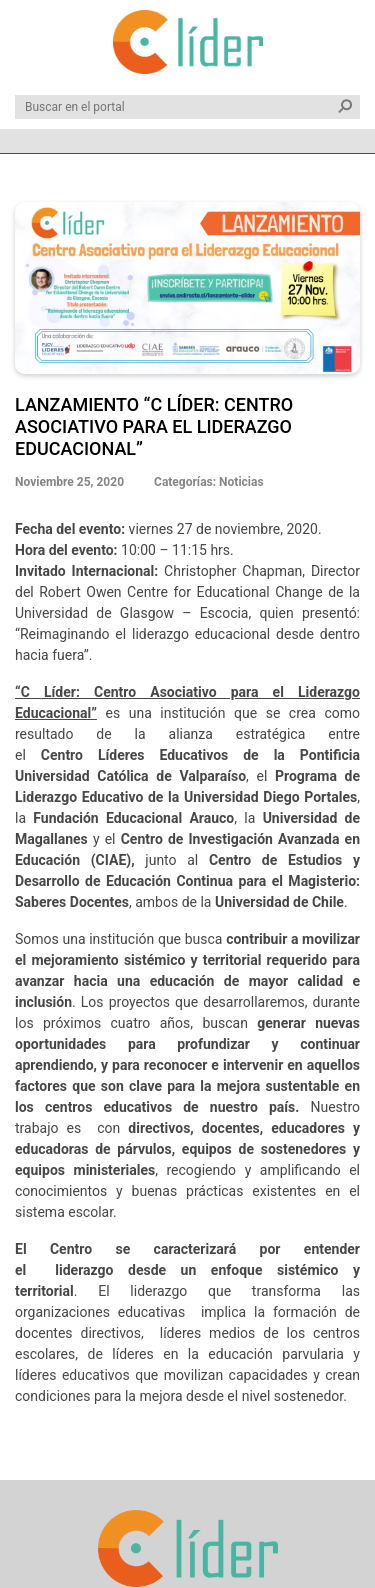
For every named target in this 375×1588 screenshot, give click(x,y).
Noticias (241, 482)
